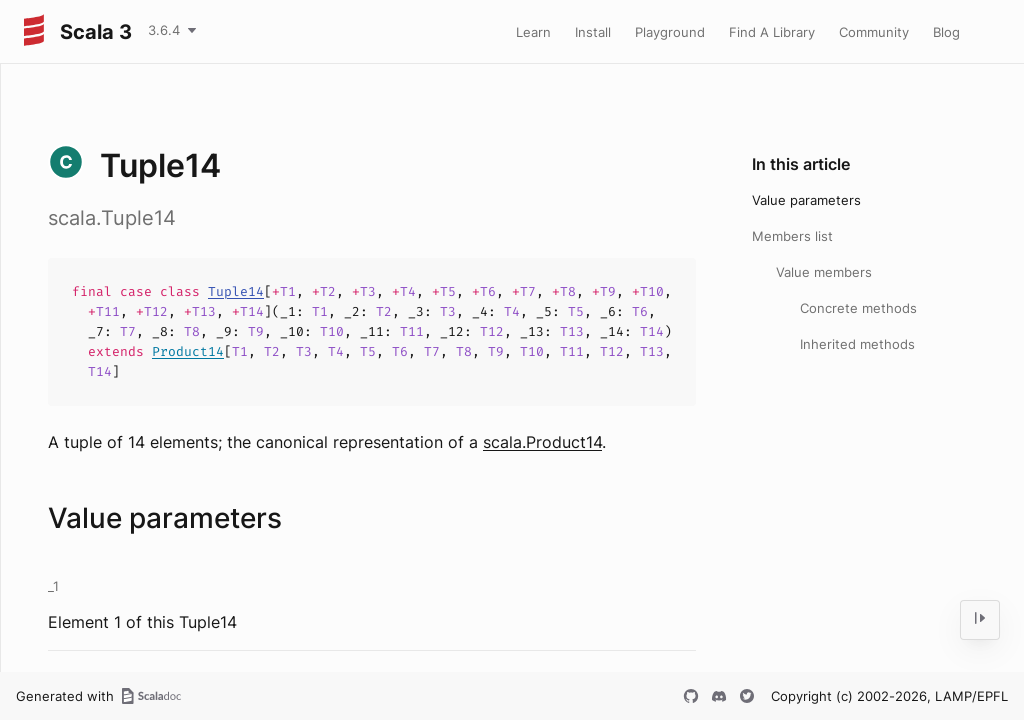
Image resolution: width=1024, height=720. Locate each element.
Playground (670, 32)
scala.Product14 (542, 442)
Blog (946, 32)
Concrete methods (858, 308)
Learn (533, 32)
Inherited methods (857, 344)
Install (593, 32)
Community (874, 32)
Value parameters (806, 200)
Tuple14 (236, 291)
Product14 (188, 351)
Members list (792, 236)
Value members (824, 272)
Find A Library (772, 32)
